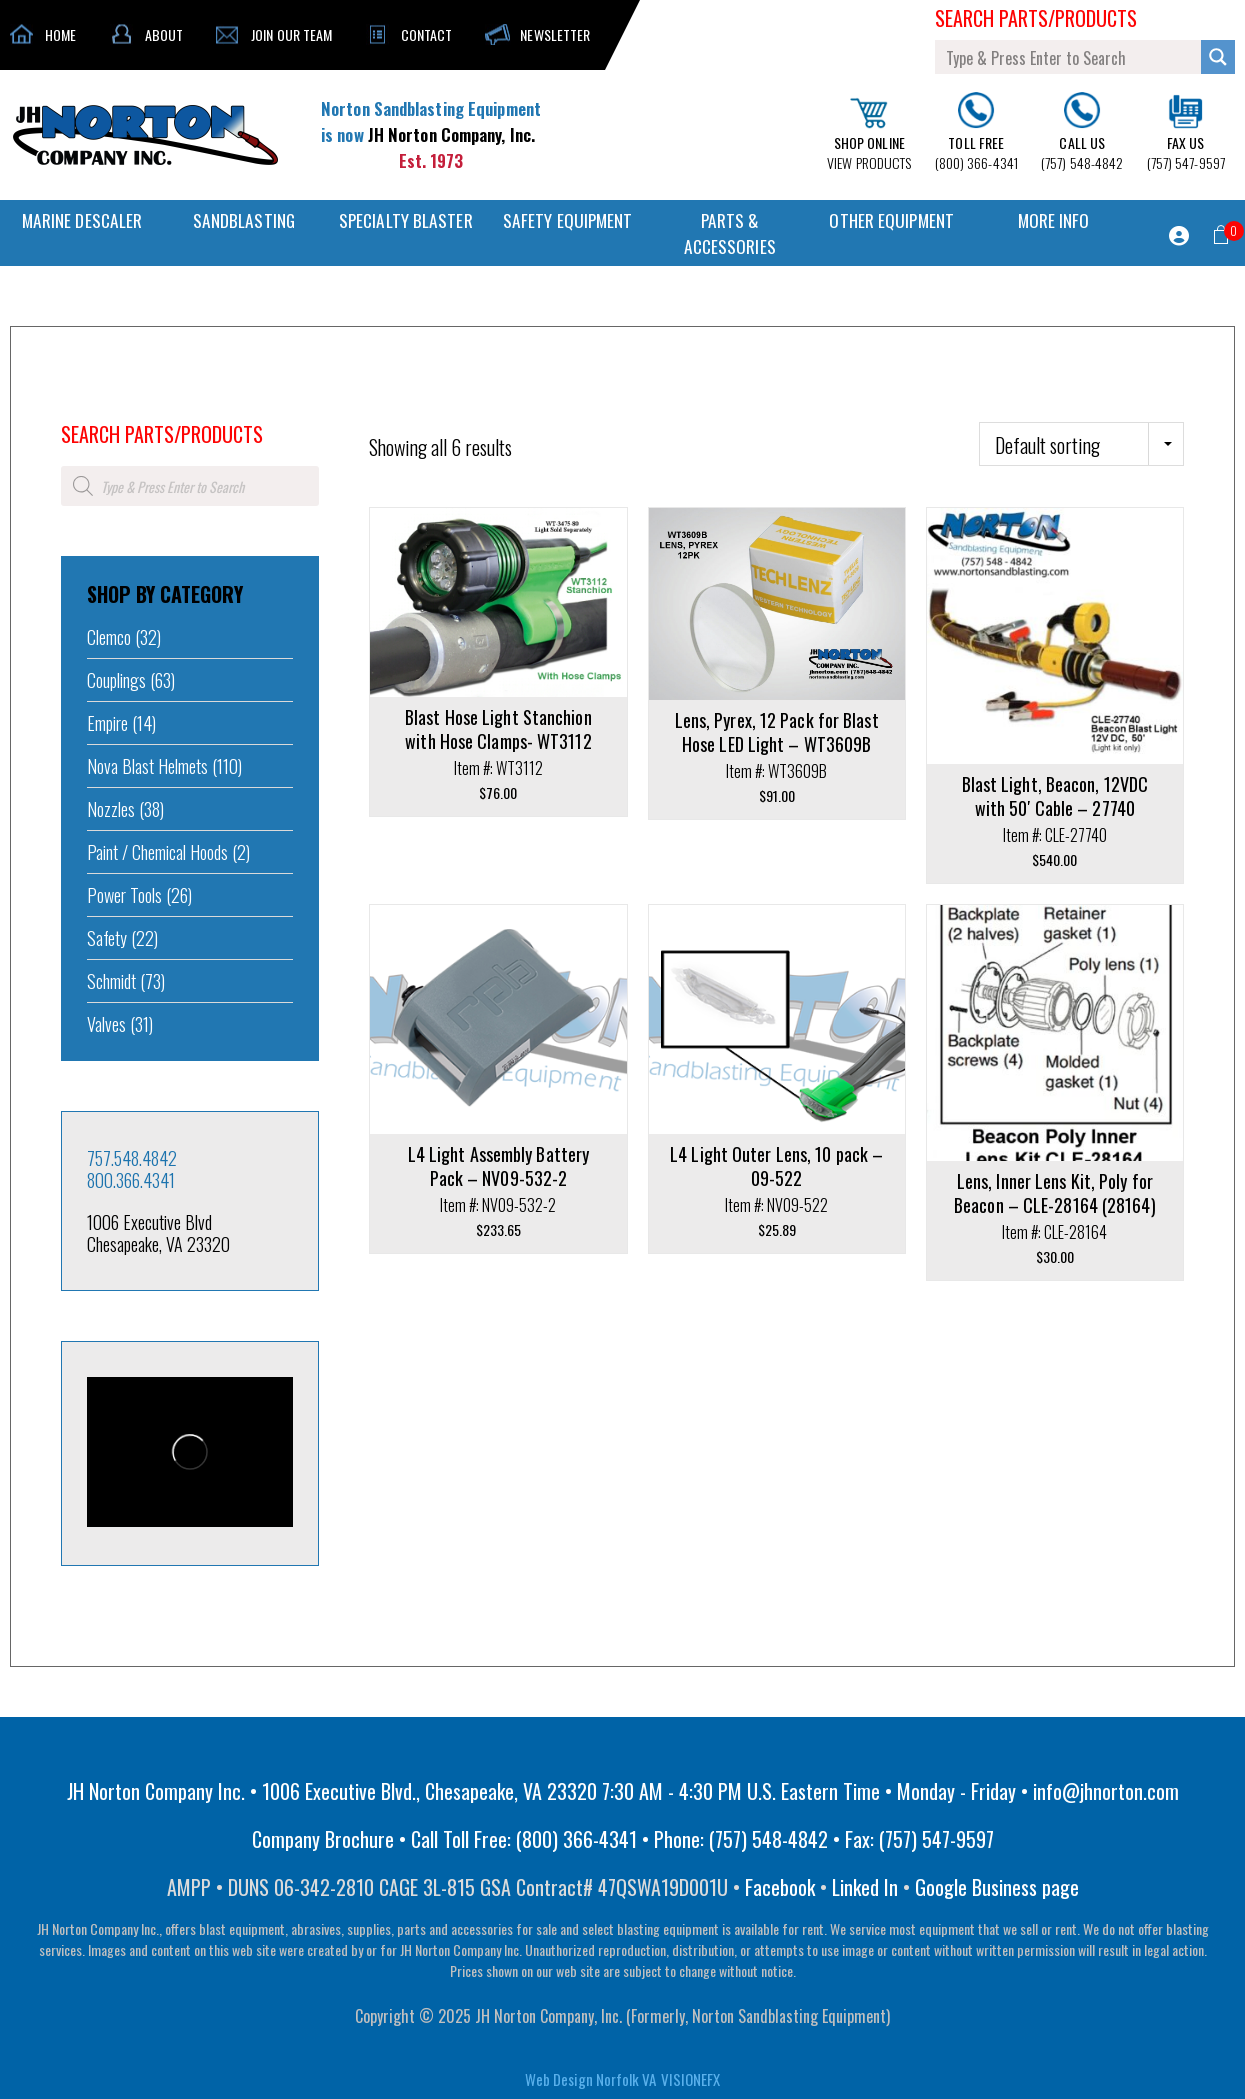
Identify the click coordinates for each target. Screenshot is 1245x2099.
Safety (107, 938)
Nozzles (111, 809)
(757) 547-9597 (1186, 133)
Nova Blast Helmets (147, 766)
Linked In (865, 1887)
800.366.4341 (131, 1180)
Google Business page (997, 1887)
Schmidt (111, 981)
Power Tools (124, 895)
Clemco (109, 637)
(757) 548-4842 (1082, 132)
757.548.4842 (132, 1158)
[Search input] (1069, 57)
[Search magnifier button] (1218, 57)
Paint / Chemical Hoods (157, 852)
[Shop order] (1081, 444)
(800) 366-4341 (976, 133)
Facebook (780, 1887)
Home (75, 407)
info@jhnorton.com (1106, 1791)
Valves (106, 1024)
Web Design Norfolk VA (590, 2079)
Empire (107, 723)
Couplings (116, 680)
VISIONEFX (690, 2079)
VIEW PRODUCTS (869, 135)
